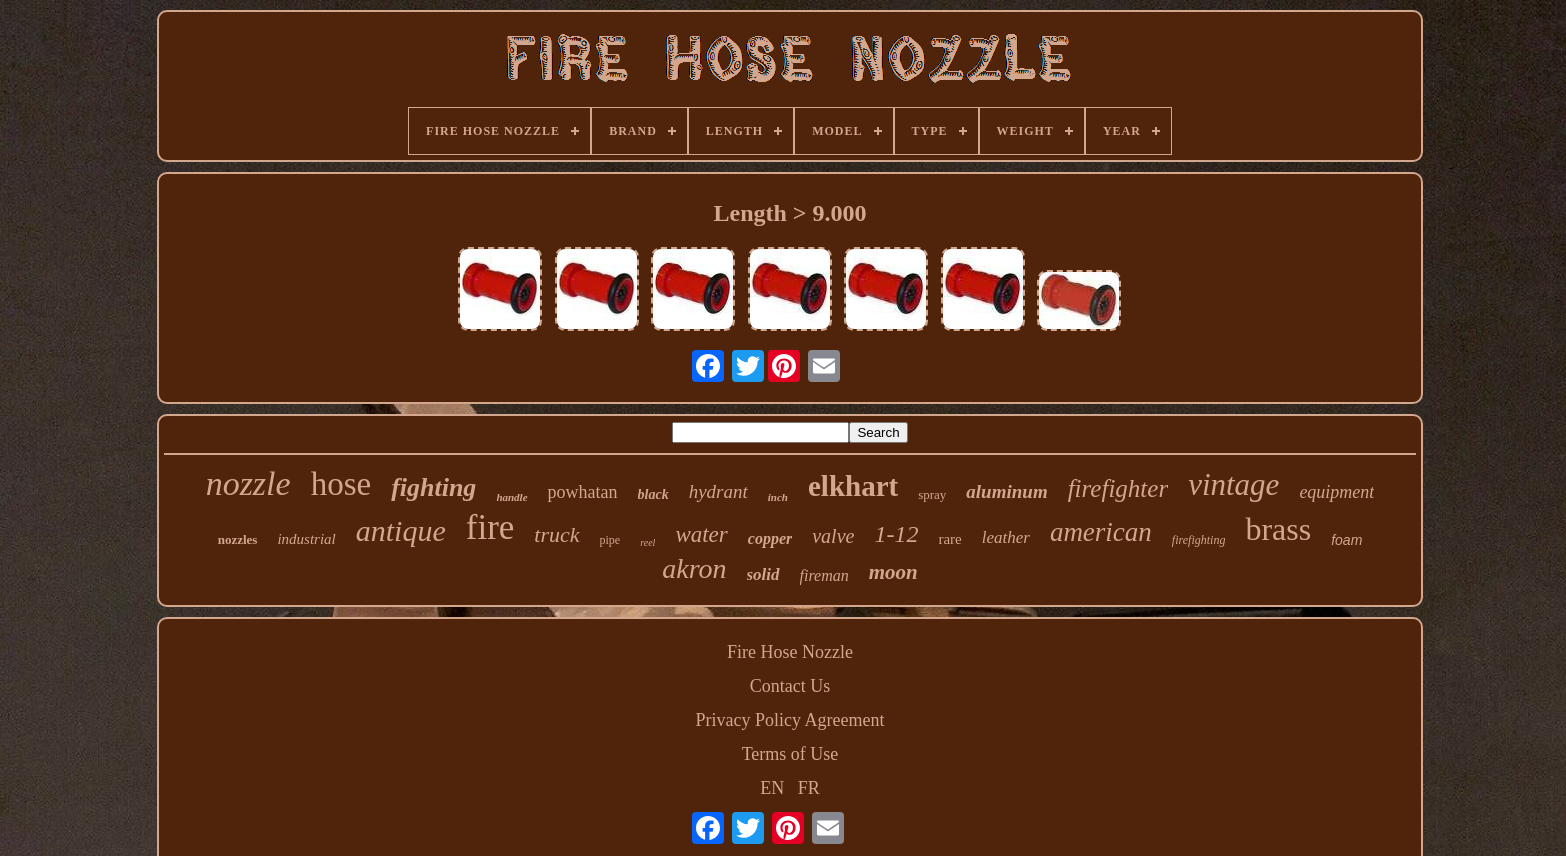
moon (893, 572)
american (1101, 532)
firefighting (1199, 540)
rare (949, 539)
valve (833, 536)
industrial (306, 539)
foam (1346, 540)
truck (556, 534)
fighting (433, 487)
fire (490, 527)
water (701, 534)
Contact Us (790, 686)
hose (341, 484)
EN (772, 788)
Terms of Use (790, 754)
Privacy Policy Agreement (790, 720)
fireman (824, 575)
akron (694, 568)
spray (932, 494)
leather (1006, 537)
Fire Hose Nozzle (790, 652)
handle (511, 497)
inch (778, 497)
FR (809, 788)
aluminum (1006, 491)
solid (763, 574)
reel (647, 542)
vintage (1233, 484)
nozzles (238, 539)
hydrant (718, 491)
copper (770, 538)
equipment (1336, 492)
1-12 (896, 534)
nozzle (248, 483)
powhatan (583, 492)
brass (1278, 529)
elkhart (853, 486)
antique (401, 530)
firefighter (1118, 488)
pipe (610, 540)
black (653, 494)
